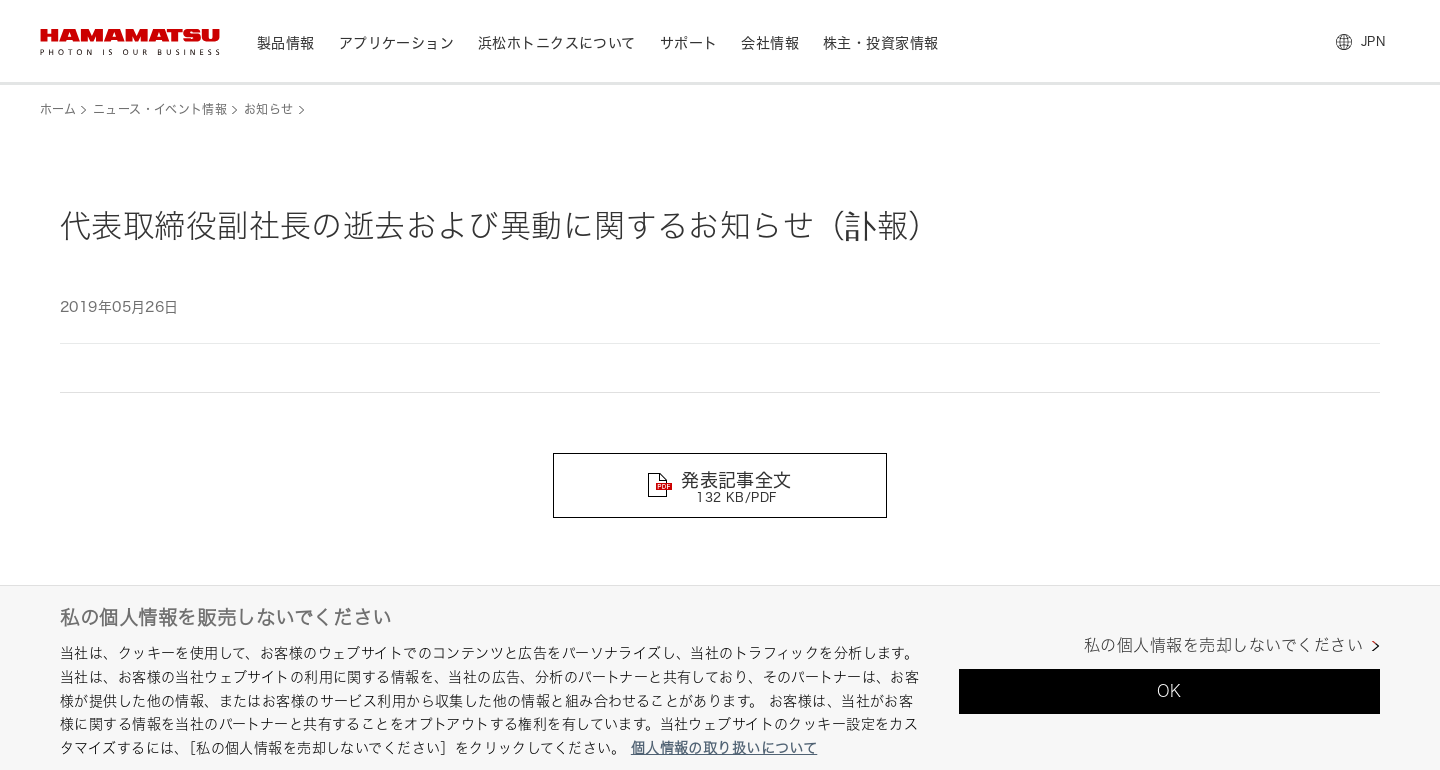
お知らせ (268, 109)
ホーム (58, 109)
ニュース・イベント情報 (160, 109)
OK (1169, 691)
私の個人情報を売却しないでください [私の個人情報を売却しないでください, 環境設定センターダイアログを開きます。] (1223, 645)
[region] (720, 677)
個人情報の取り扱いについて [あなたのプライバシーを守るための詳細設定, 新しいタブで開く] (724, 747)
